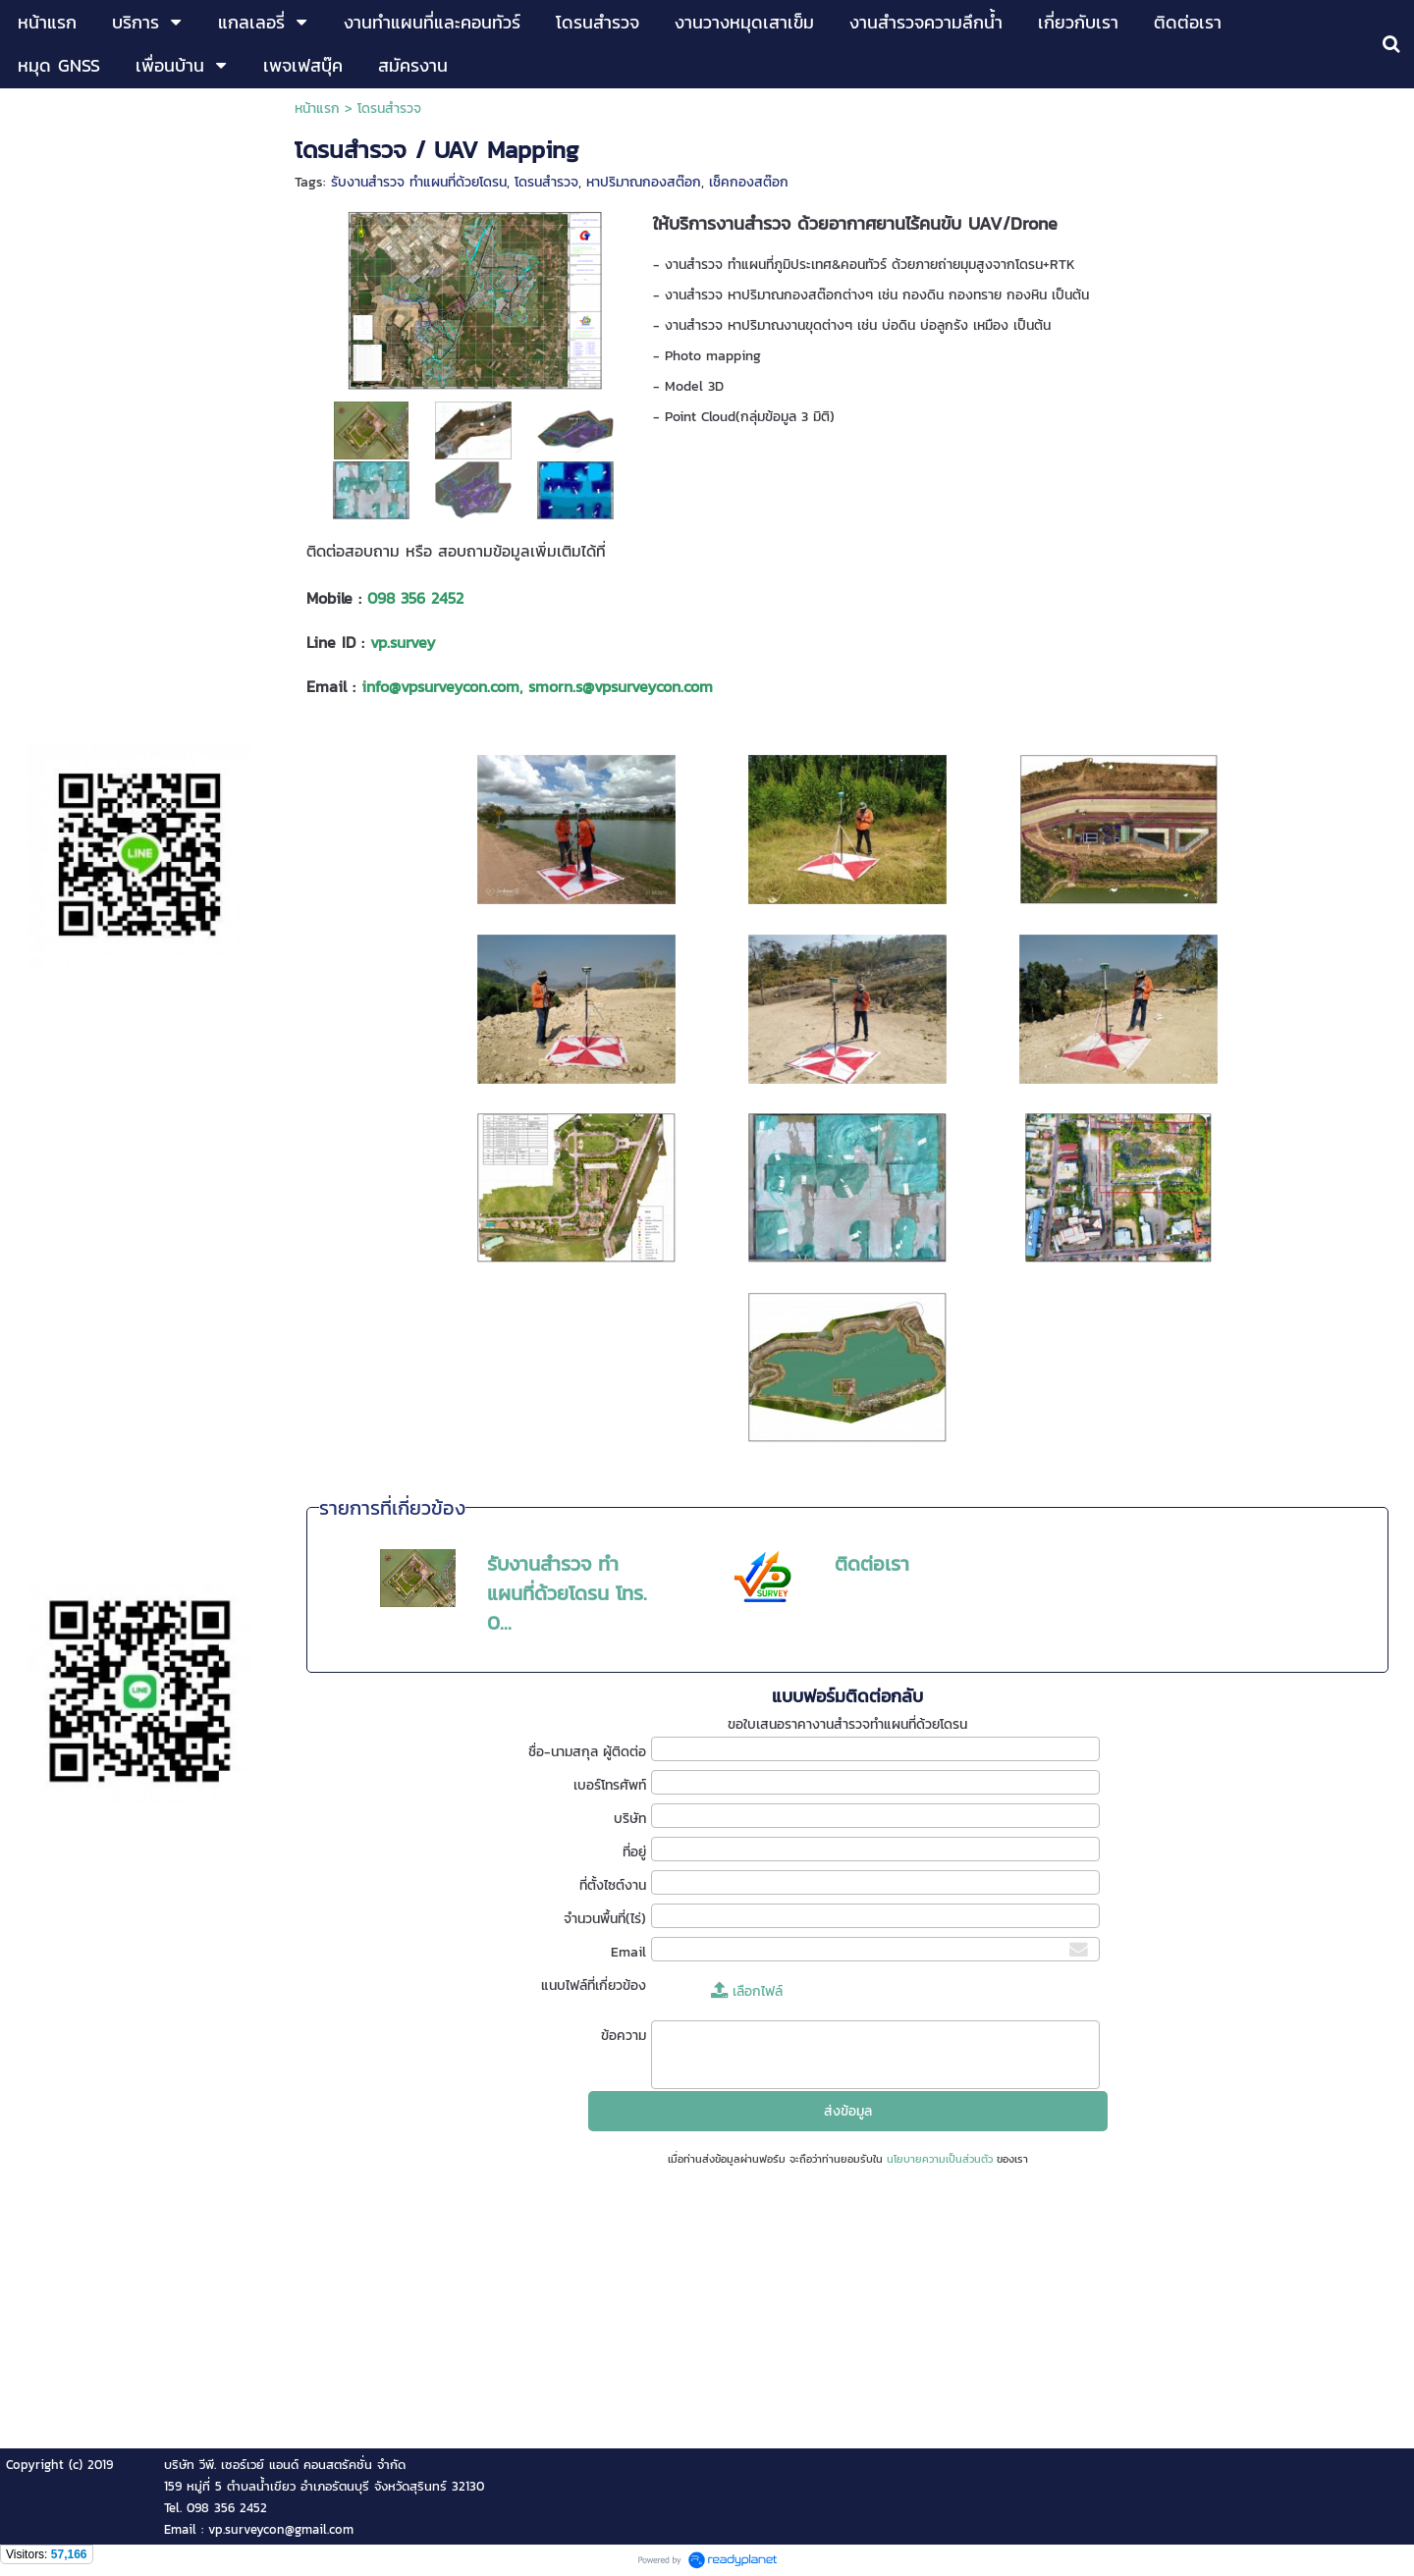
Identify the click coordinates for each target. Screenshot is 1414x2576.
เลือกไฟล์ (747, 1991)
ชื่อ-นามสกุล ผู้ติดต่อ (587, 1752)
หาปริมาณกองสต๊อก (643, 182)
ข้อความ (623, 2035)
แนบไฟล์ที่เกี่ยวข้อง (593, 1985)
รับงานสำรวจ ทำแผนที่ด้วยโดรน (419, 182)
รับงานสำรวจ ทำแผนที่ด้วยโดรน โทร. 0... (567, 1593)
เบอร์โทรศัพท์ (609, 1785)
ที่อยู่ (634, 1852)
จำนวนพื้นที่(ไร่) (605, 1918)
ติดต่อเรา (872, 1564)
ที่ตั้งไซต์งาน (612, 1885)
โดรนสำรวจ (546, 182)
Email (628, 1952)
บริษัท (630, 1818)
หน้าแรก (317, 108)
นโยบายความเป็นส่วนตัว (940, 2159)
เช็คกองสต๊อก (749, 182)
